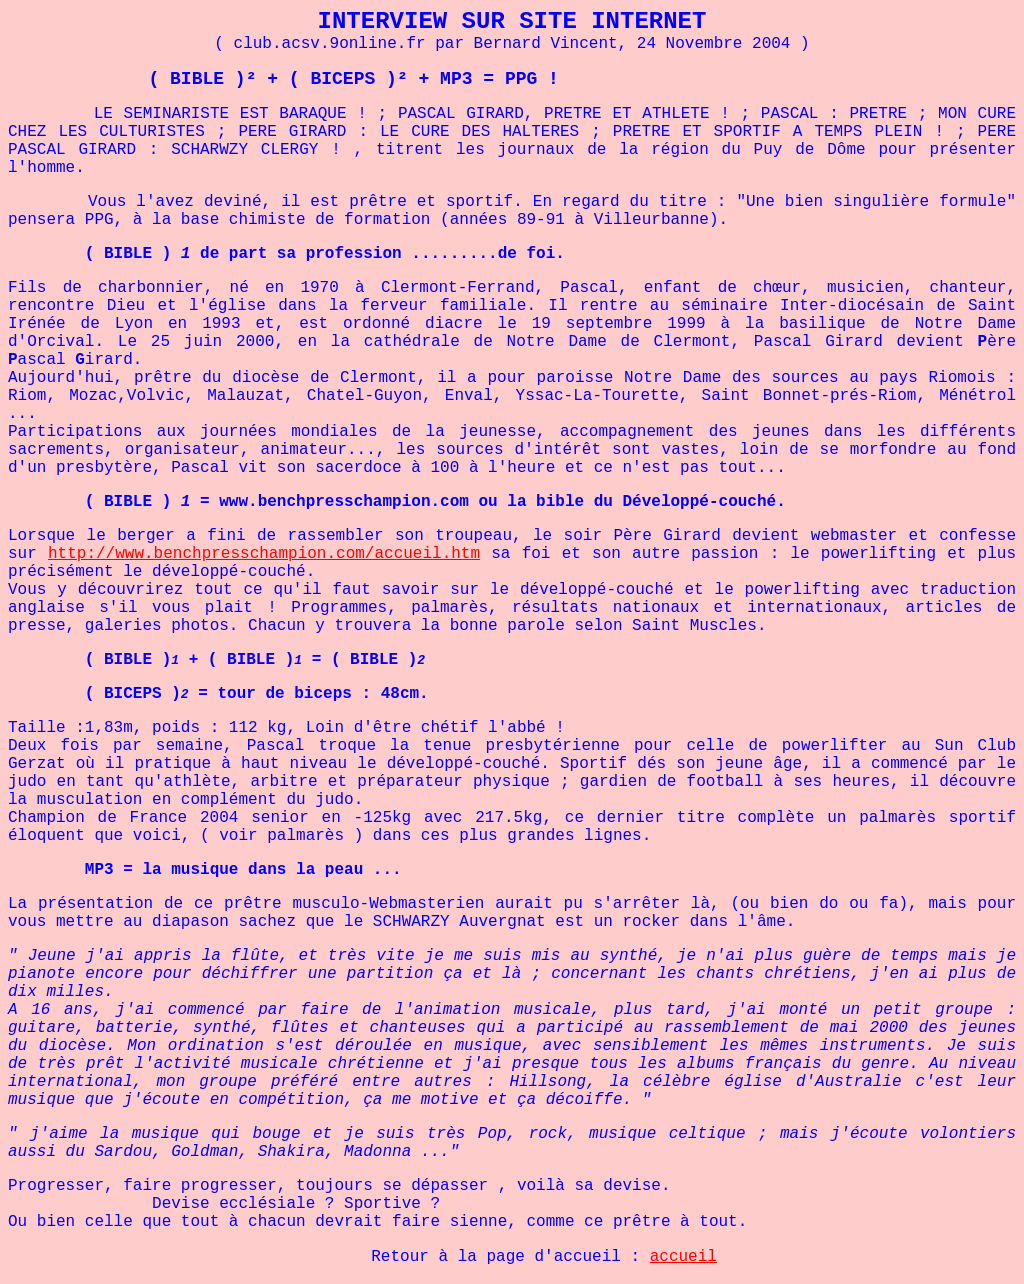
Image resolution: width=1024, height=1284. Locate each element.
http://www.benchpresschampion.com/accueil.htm (264, 554)
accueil (683, 1259)
